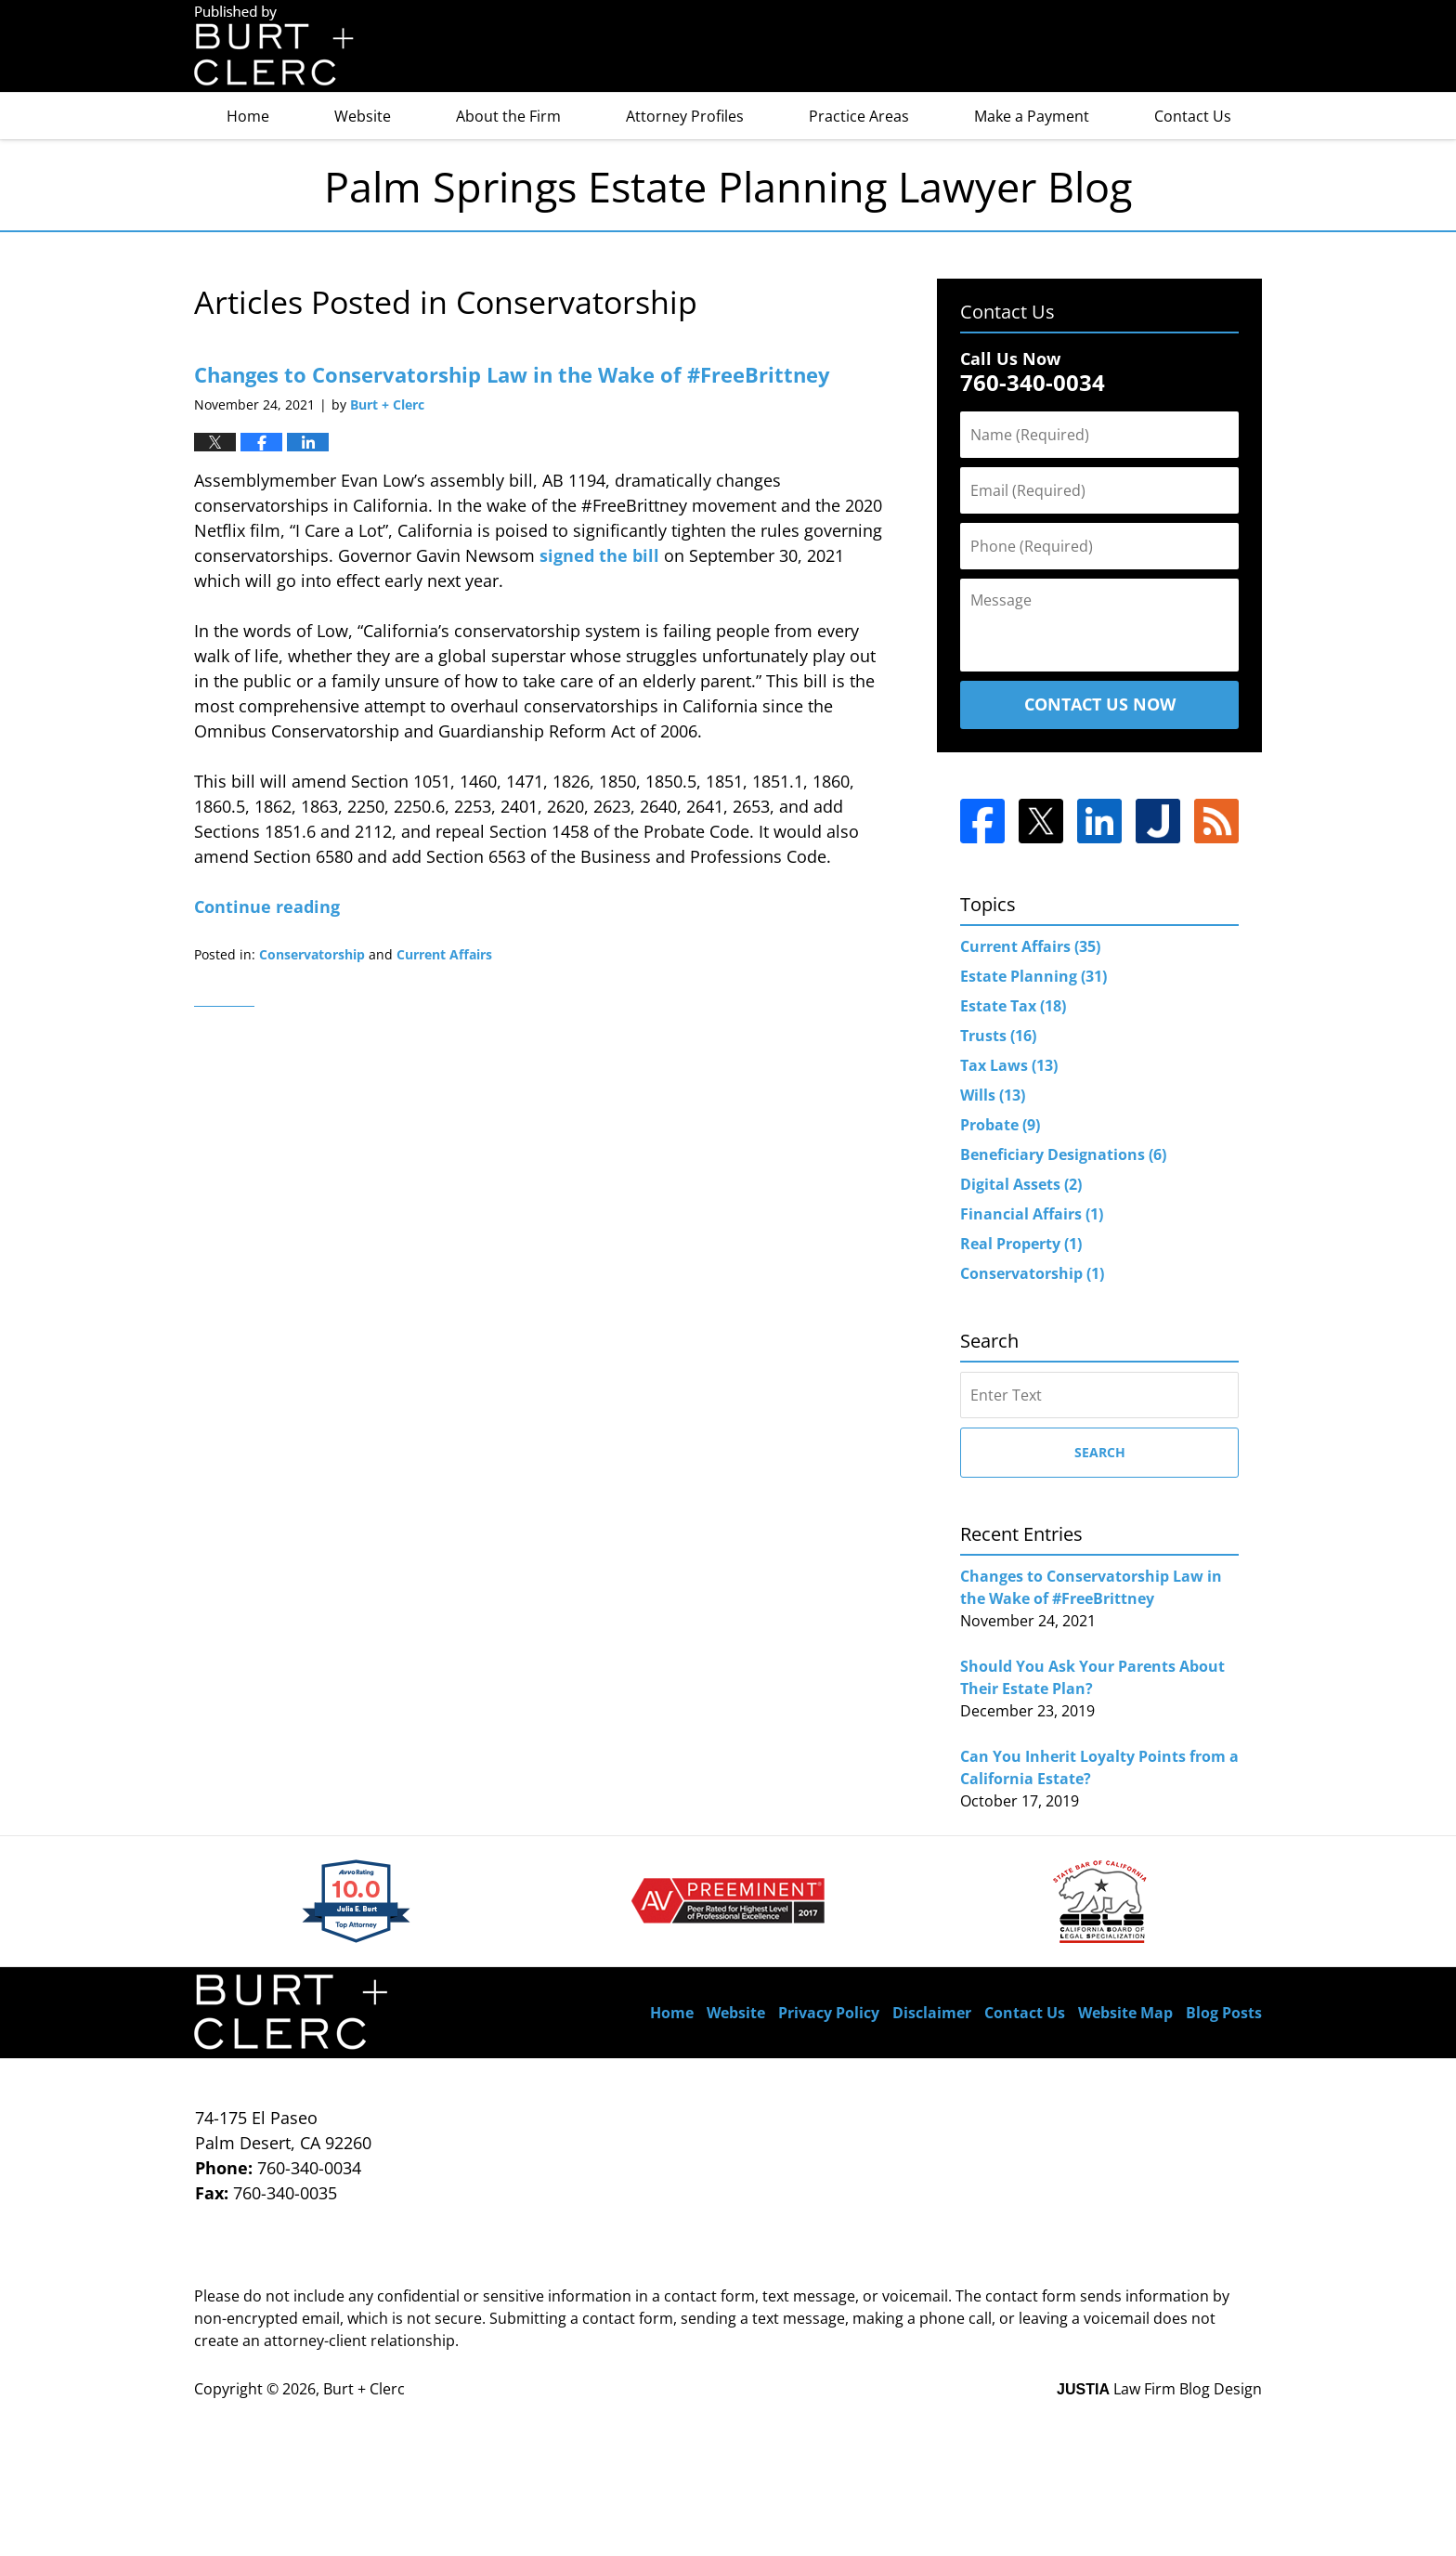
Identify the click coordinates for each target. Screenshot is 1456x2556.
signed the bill (599, 555)
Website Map (1125, 2012)
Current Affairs (444, 954)
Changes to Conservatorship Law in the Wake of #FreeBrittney (512, 374)
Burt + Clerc (364, 2389)
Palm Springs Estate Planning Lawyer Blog (274, 46)
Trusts (998, 1035)
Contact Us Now (1100, 704)
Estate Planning (1033, 976)
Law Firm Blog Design (1159, 2389)
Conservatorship (312, 954)
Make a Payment (1031, 116)
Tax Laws (1009, 1065)
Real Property (1021, 1243)
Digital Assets (1021, 1184)
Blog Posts (1224, 2012)
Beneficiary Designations (1063, 1154)
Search (1099, 1452)
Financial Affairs (1031, 1214)
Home (248, 116)
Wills (992, 1095)
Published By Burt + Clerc (1164, 47)
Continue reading (267, 906)
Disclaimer (931, 2012)
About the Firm (508, 116)
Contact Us (1192, 116)
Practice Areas (859, 116)
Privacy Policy (828, 2012)
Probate (1000, 1125)
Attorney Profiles (685, 116)
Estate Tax (1013, 1006)
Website (362, 116)
